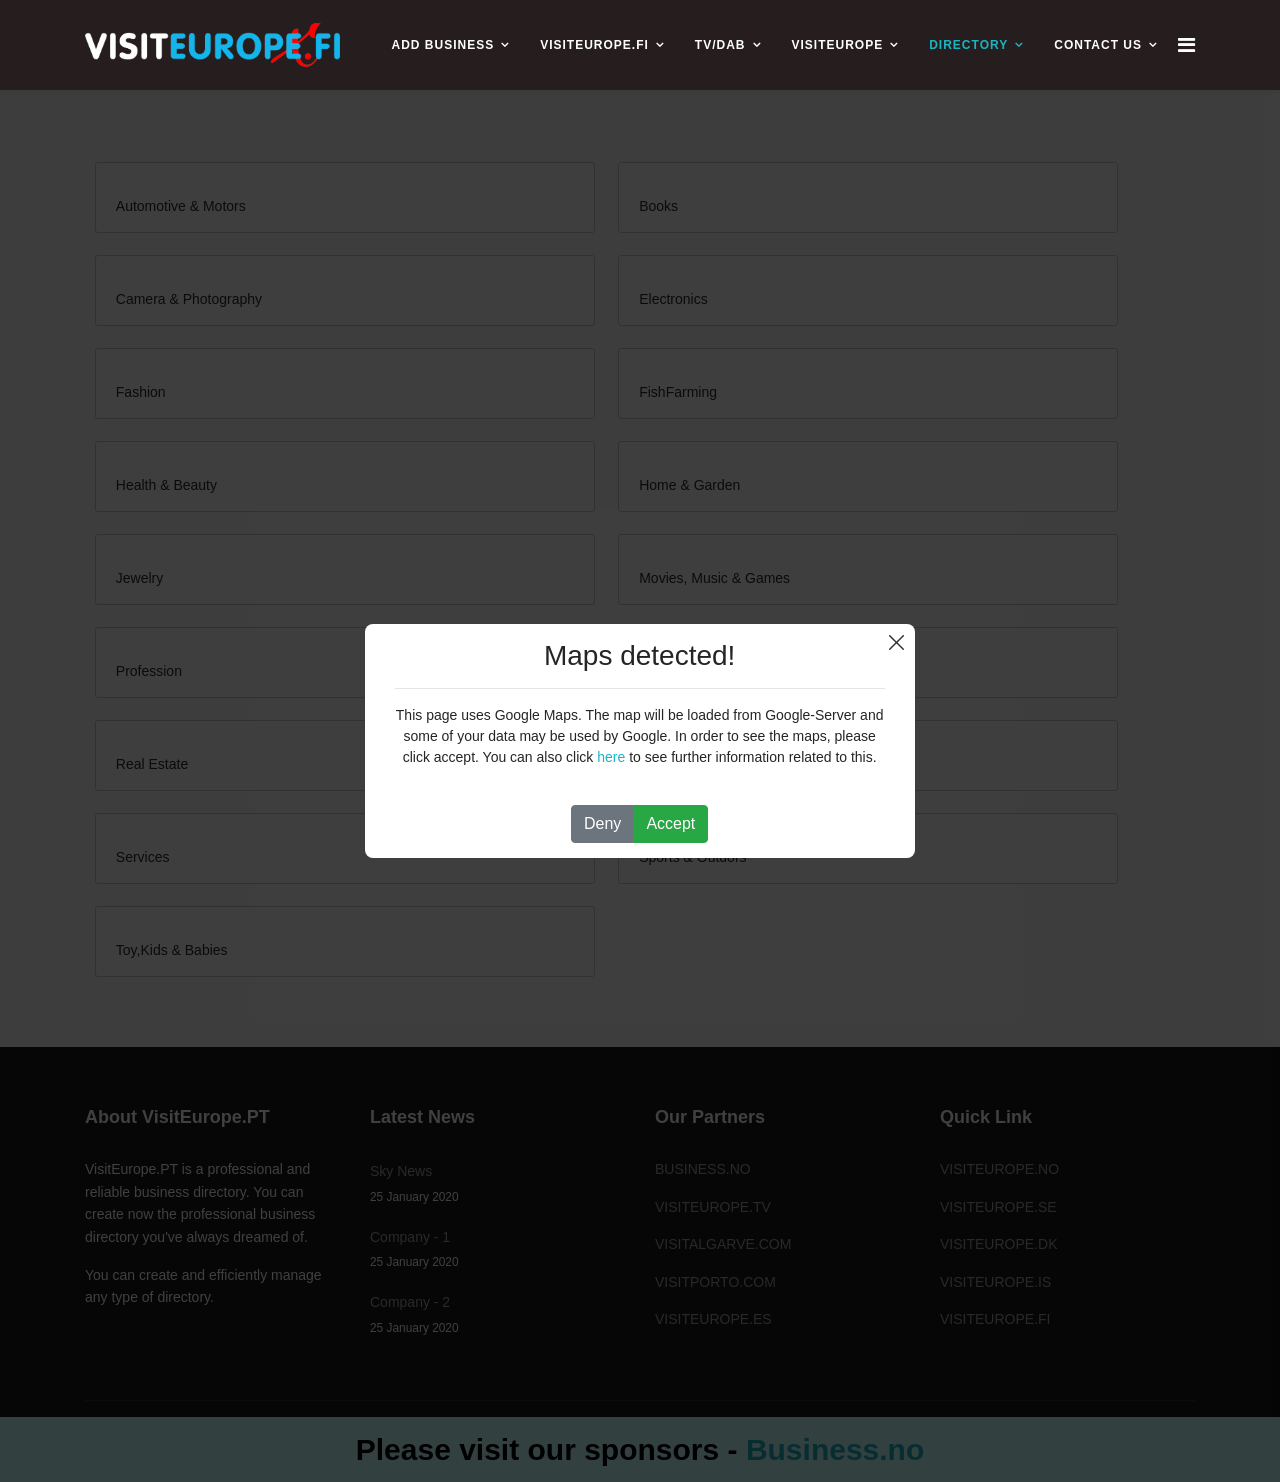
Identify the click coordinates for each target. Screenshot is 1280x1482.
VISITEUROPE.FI (594, 45)
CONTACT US (1098, 45)
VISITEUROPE (838, 45)
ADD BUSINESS (442, 45)
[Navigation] (1186, 45)
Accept (670, 823)
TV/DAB (720, 45)
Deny (602, 823)
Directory (968, 45)
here (611, 757)
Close (896, 642)
